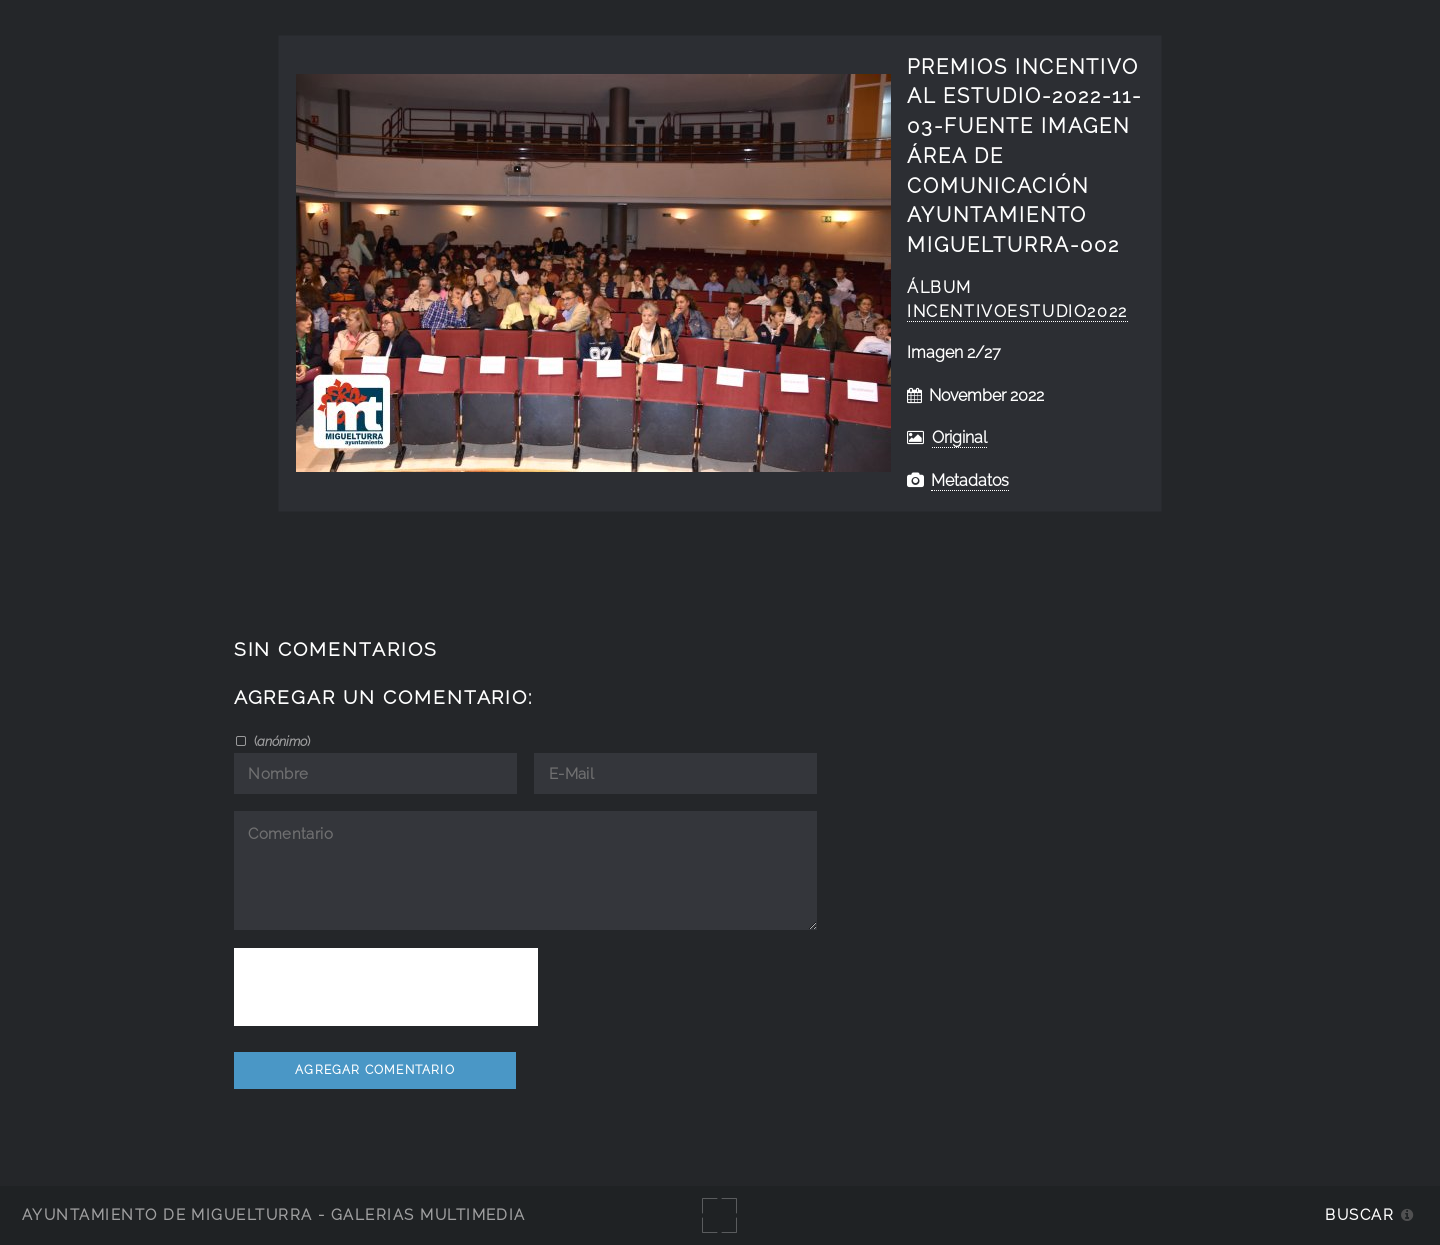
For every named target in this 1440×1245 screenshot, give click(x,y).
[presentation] (386, 987)
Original (959, 437)
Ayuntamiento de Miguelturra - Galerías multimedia (274, 1214)
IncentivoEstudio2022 (1017, 311)
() (280, 741)
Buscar (1359, 1214)
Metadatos (970, 480)
